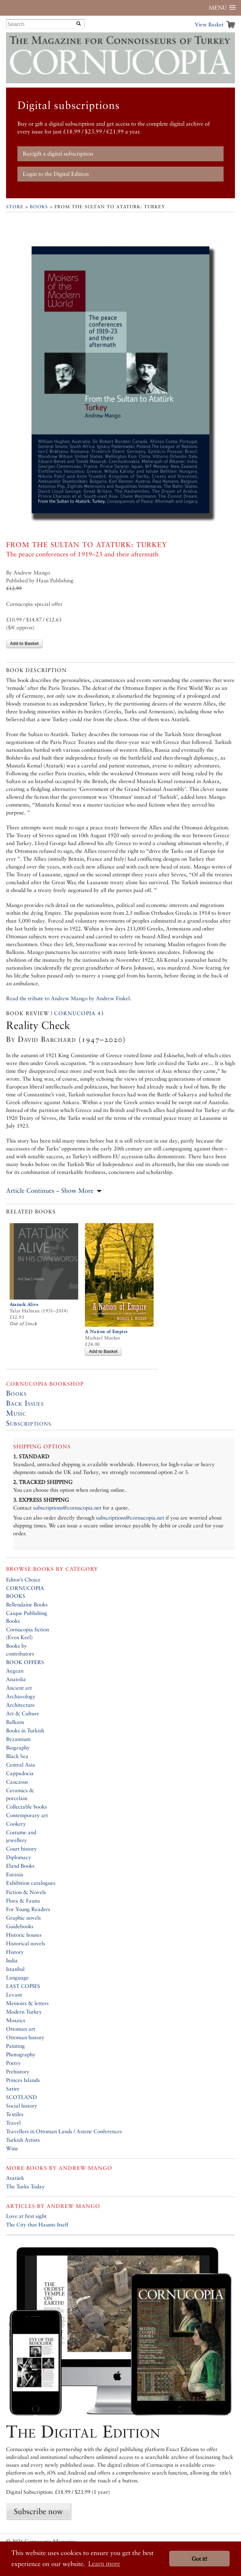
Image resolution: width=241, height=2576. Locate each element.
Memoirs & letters (27, 2003)
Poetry (13, 2063)
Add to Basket (24, 643)
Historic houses (24, 1935)
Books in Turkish (25, 1730)
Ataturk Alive (24, 1304)
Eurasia (14, 1874)
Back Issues (25, 1403)
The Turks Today (25, 2186)
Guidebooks (19, 1926)
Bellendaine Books (27, 1604)
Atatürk (15, 2178)
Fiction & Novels (26, 1892)
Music (16, 1413)
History (15, 1952)
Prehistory (18, 2071)
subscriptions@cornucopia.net (67, 1508)
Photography (21, 2054)
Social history (21, 2106)
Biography (18, 1748)
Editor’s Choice (23, 1579)
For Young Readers (28, 1909)
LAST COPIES (23, 1986)
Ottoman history (25, 2037)
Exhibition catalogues (30, 1883)
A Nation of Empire (106, 1331)
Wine (12, 2148)
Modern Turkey (24, 2012)
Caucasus (17, 1782)
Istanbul (15, 1969)
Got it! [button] (199, 2558)
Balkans (15, 1722)
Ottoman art (20, 2029)
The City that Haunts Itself (37, 2224)
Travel (13, 2123)
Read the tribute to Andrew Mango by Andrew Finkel (68, 998)
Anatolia (16, 1679)
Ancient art (19, 1688)
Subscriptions (28, 1423)
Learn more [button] (104, 2563)
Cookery (16, 1824)
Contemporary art (27, 1815)
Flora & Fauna (23, 1901)
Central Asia (20, 1765)
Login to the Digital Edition (56, 173)
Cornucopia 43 (79, 1013)
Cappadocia (20, 1773)
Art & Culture (22, 1713)
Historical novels (25, 1943)
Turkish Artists (23, 2140)
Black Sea (17, 1756)
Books (39, 206)
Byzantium (18, 1739)
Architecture (20, 1705)
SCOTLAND (21, 2097)
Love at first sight (26, 2216)
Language (17, 1977)
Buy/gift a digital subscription (58, 153)
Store (14, 206)
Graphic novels (23, 1918)
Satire (13, 2089)
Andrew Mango (85, 2168)
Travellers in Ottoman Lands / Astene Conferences (64, 2131)
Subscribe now (38, 2511)
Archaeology (21, 1696)
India (12, 1960)
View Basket (209, 24)
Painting (15, 2046)
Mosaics (15, 2020)
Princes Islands (23, 2080)
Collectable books (26, 1807)
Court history (21, 1849)
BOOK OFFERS (25, 1662)
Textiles (14, 2114)
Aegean (14, 1671)
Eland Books (20, 1866)
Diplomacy (18, 1857)
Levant (14, 1995)
